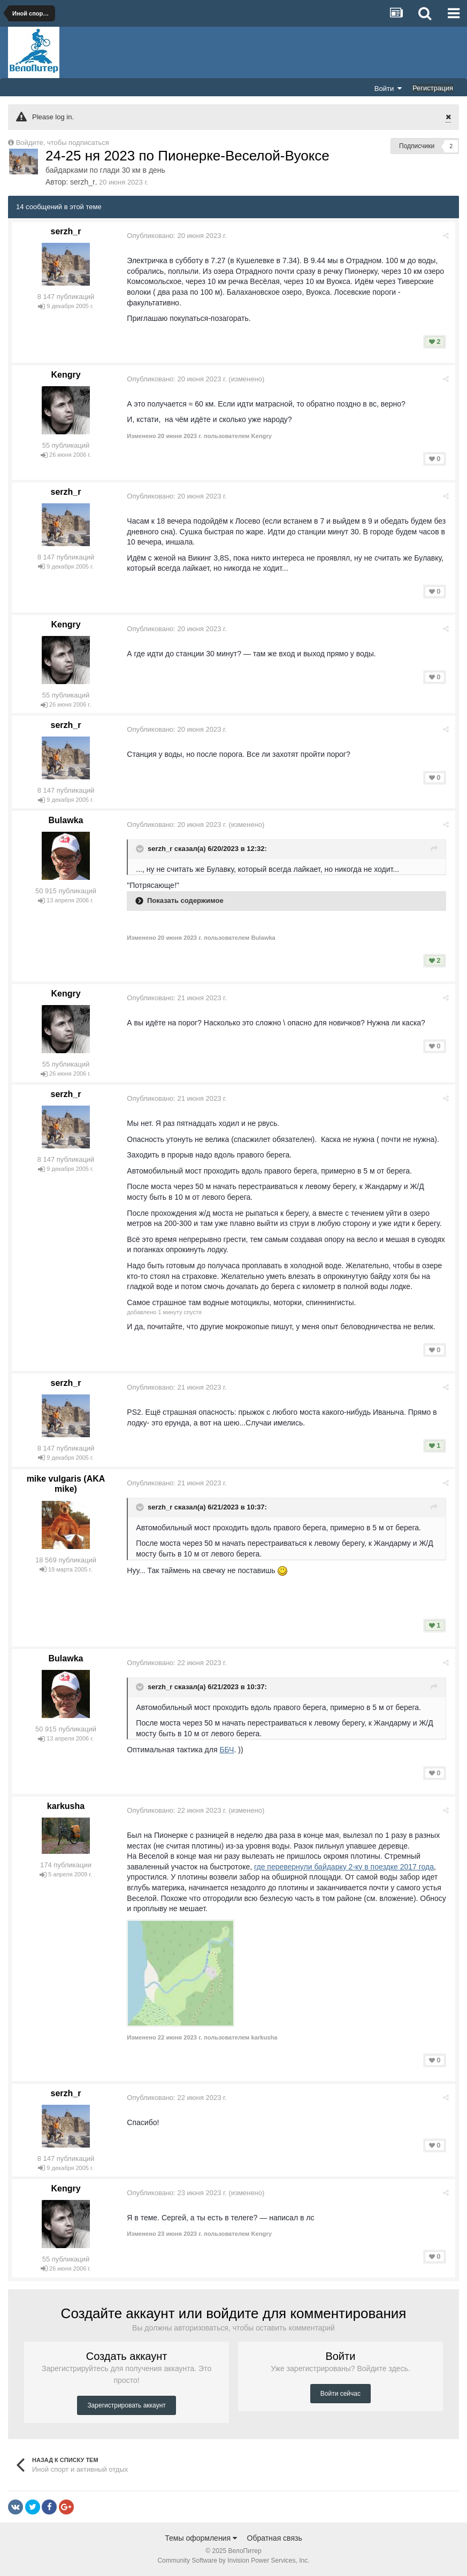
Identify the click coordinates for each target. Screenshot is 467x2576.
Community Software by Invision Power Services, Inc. (233, 2560)
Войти (388, 88)
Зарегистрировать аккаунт (126, 2405)
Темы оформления (201, 2538)
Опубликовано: (177, 236)
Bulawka (66, 820)
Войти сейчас (340, 2393)
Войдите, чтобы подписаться (62, 143)
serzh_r (82, 182)
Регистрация (432, 88)
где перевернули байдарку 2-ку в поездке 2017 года (344, 1866)
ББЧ (227, 1749)
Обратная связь (274, 2538)
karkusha (66, 1806)
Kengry (65, 374)
